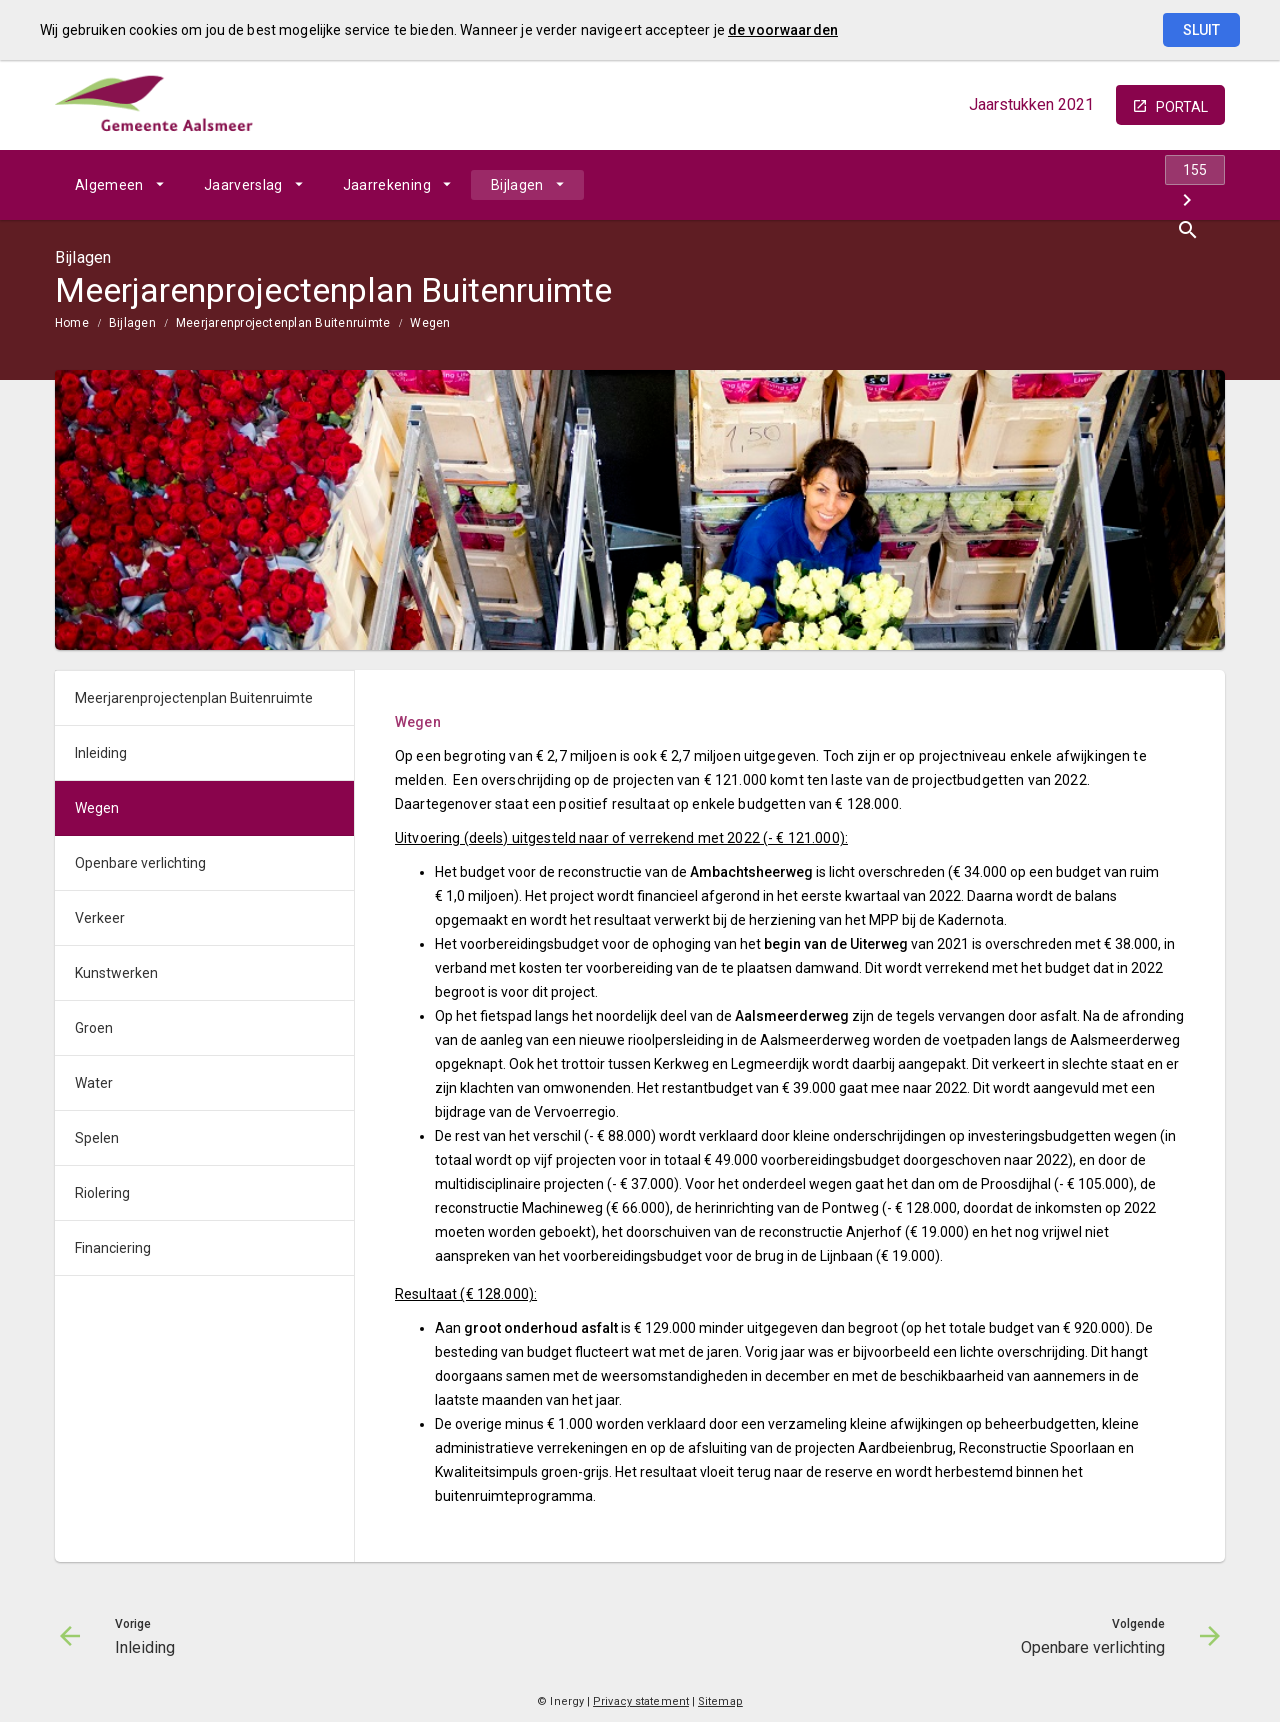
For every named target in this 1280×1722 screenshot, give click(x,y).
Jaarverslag (243, 185)
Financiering (113, 1248)
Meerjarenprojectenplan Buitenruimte (283, 323)
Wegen (430, 323)
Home (72, 323)
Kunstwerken (116, 973)
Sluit (1201, 30)
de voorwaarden (783, 30)
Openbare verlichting (140, 863)
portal (1182, 107)
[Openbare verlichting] (1157, 185)
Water (94, 1083)
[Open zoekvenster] (1202, 185)
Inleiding (101, 753)
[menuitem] (119, 185)
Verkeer (100, 918)
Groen (94, 1028)
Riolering (102, 1193)
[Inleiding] (1052, 185)
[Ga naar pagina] (1105, 185)
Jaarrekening (387, 185)
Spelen (97, 1138)
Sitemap (720, 1701)
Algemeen (109, 185)
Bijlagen (517, 185)
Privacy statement (641, 1701)
